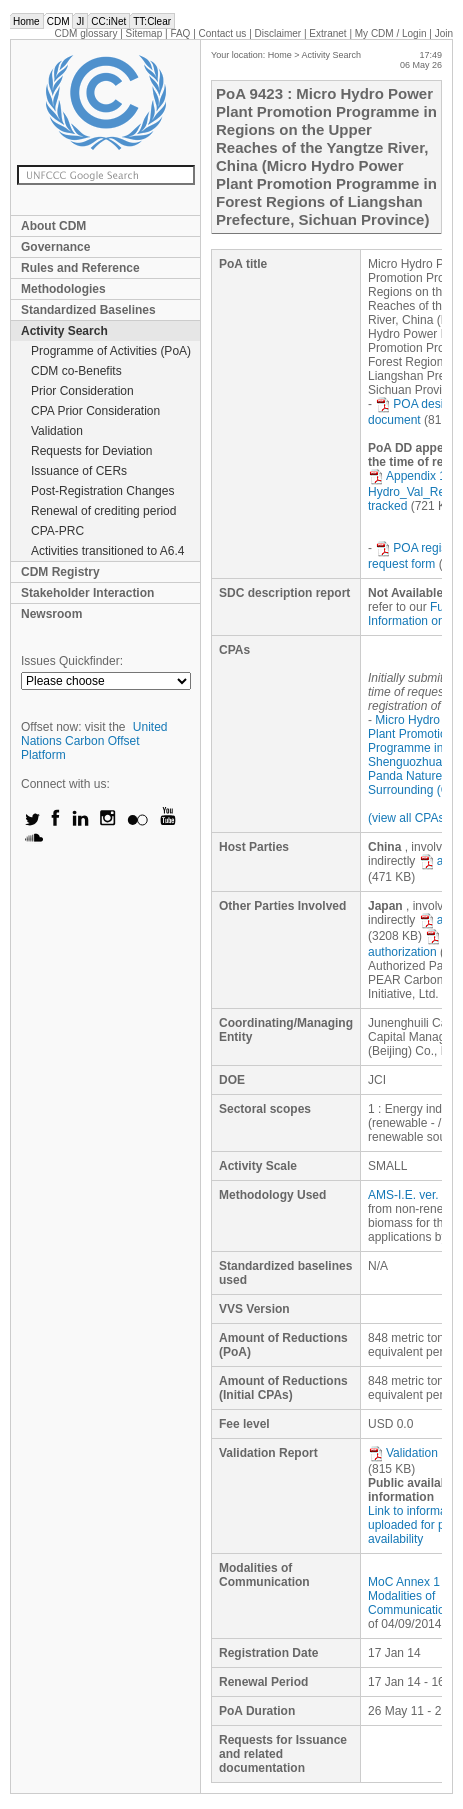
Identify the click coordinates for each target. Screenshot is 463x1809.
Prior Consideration (82, 391)
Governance (55, 247)
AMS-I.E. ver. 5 (408, 1195)
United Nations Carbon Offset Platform (94, 741)
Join (444, 33)
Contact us (223, 33)
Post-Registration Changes (102, 491)
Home (26, 21)
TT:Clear (152, 21)
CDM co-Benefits (76, 371)
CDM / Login (392, 33)
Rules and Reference (80, 268)
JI (80, 21)
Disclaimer (278, 33)
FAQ (180, 33)
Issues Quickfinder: (72, 661)
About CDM (53, 226)
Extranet (327, 33)
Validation (57, 431)
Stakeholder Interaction (87, 593)
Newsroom (51, 614)
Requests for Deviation (91, 451)
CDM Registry (60, 572)
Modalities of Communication (409, 1603)
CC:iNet (108, 21)
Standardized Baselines (88, 310)
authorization (404, 944)
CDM (58, 21)
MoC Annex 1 (404, 1582)
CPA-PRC (57, 531)
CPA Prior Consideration (95, 411)
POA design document (412, 412)
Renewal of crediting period (103, 511)
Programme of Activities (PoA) (111, 351)
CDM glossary (86, 33)
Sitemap (144, 33)
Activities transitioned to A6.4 (107, 551)
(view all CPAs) (408, 818)
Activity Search (64, 331)
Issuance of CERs (79, 471)
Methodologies (63, 289)
